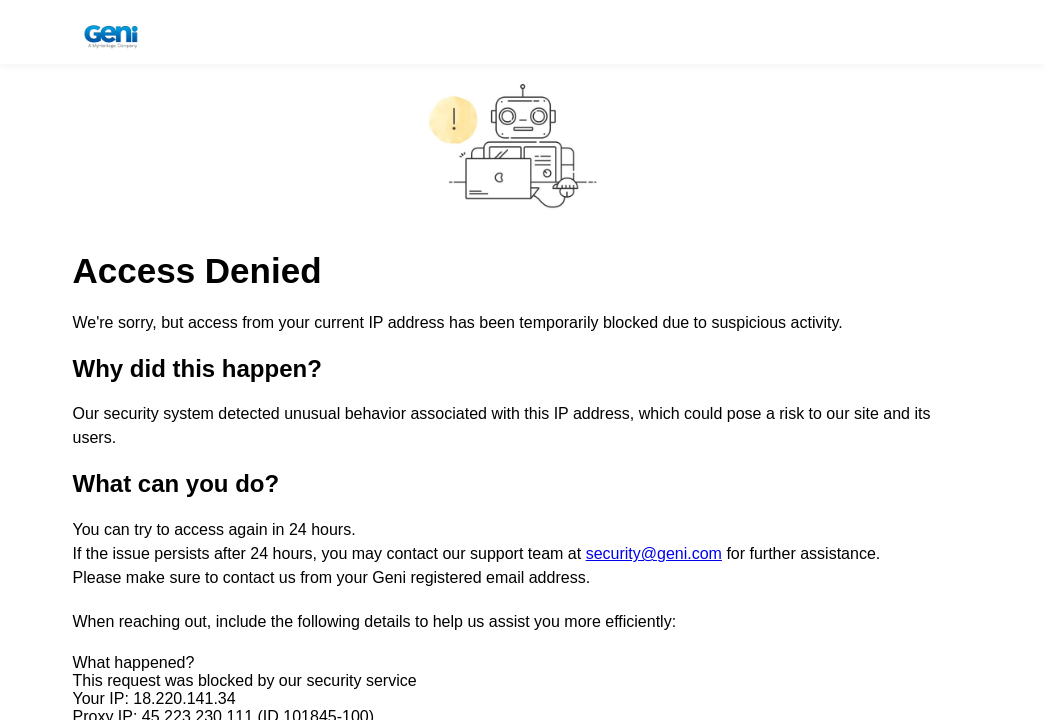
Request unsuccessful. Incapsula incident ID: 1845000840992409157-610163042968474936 (522, 360)
